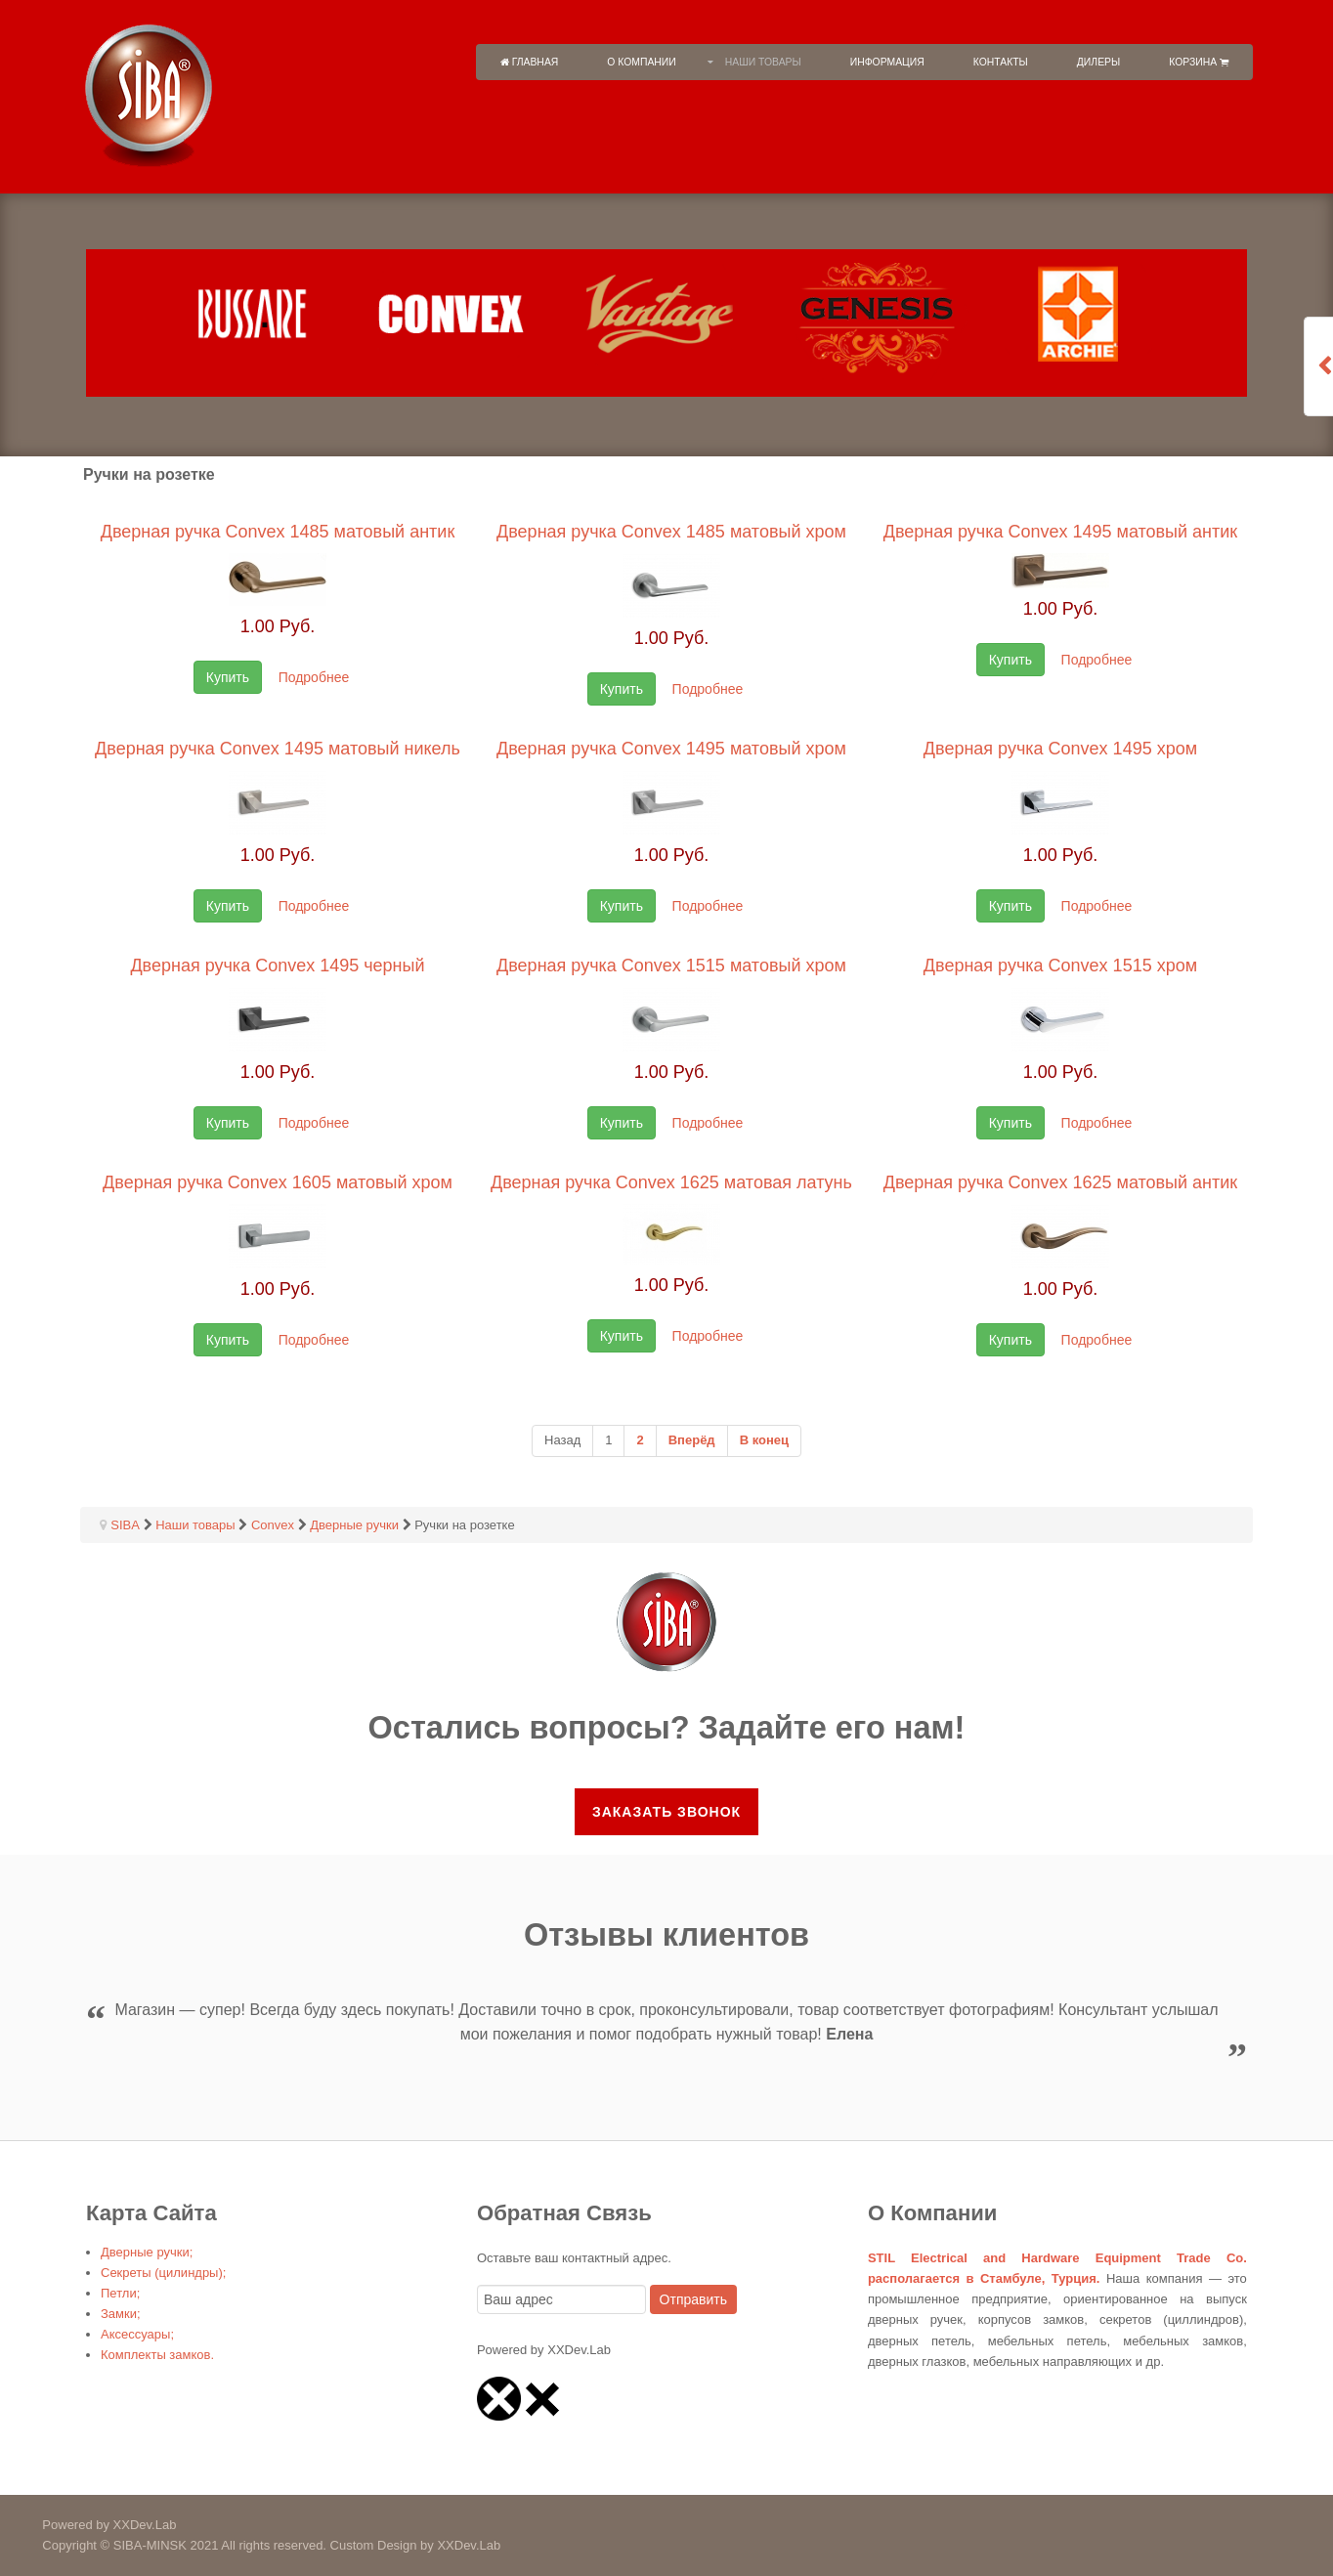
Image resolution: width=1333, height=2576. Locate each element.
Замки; (121, 2313)
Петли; (120, 2293)
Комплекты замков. (157, 2354)
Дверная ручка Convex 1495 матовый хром (671, 748)
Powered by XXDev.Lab (88, 2524)
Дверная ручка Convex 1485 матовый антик (278, 531)
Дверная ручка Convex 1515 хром (1060, 965)
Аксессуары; (137, 2334)
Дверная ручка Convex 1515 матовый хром (671, 965)
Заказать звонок (666, 1812)
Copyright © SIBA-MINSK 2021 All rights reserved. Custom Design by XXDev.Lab (250, 2545)
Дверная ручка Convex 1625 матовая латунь (671, 1182)
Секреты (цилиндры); (163, 2272)
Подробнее (314, 677)
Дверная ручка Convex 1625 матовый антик (1060, 1182)
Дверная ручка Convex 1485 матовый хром (671, 531)
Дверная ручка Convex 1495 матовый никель (277, 748)
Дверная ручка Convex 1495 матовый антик (1060, 531)
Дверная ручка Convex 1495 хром (1060, 748)
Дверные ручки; (147, 2252)
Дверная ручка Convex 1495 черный (277, 965)
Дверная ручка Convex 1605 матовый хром (277, 1182)
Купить (227, 677)
